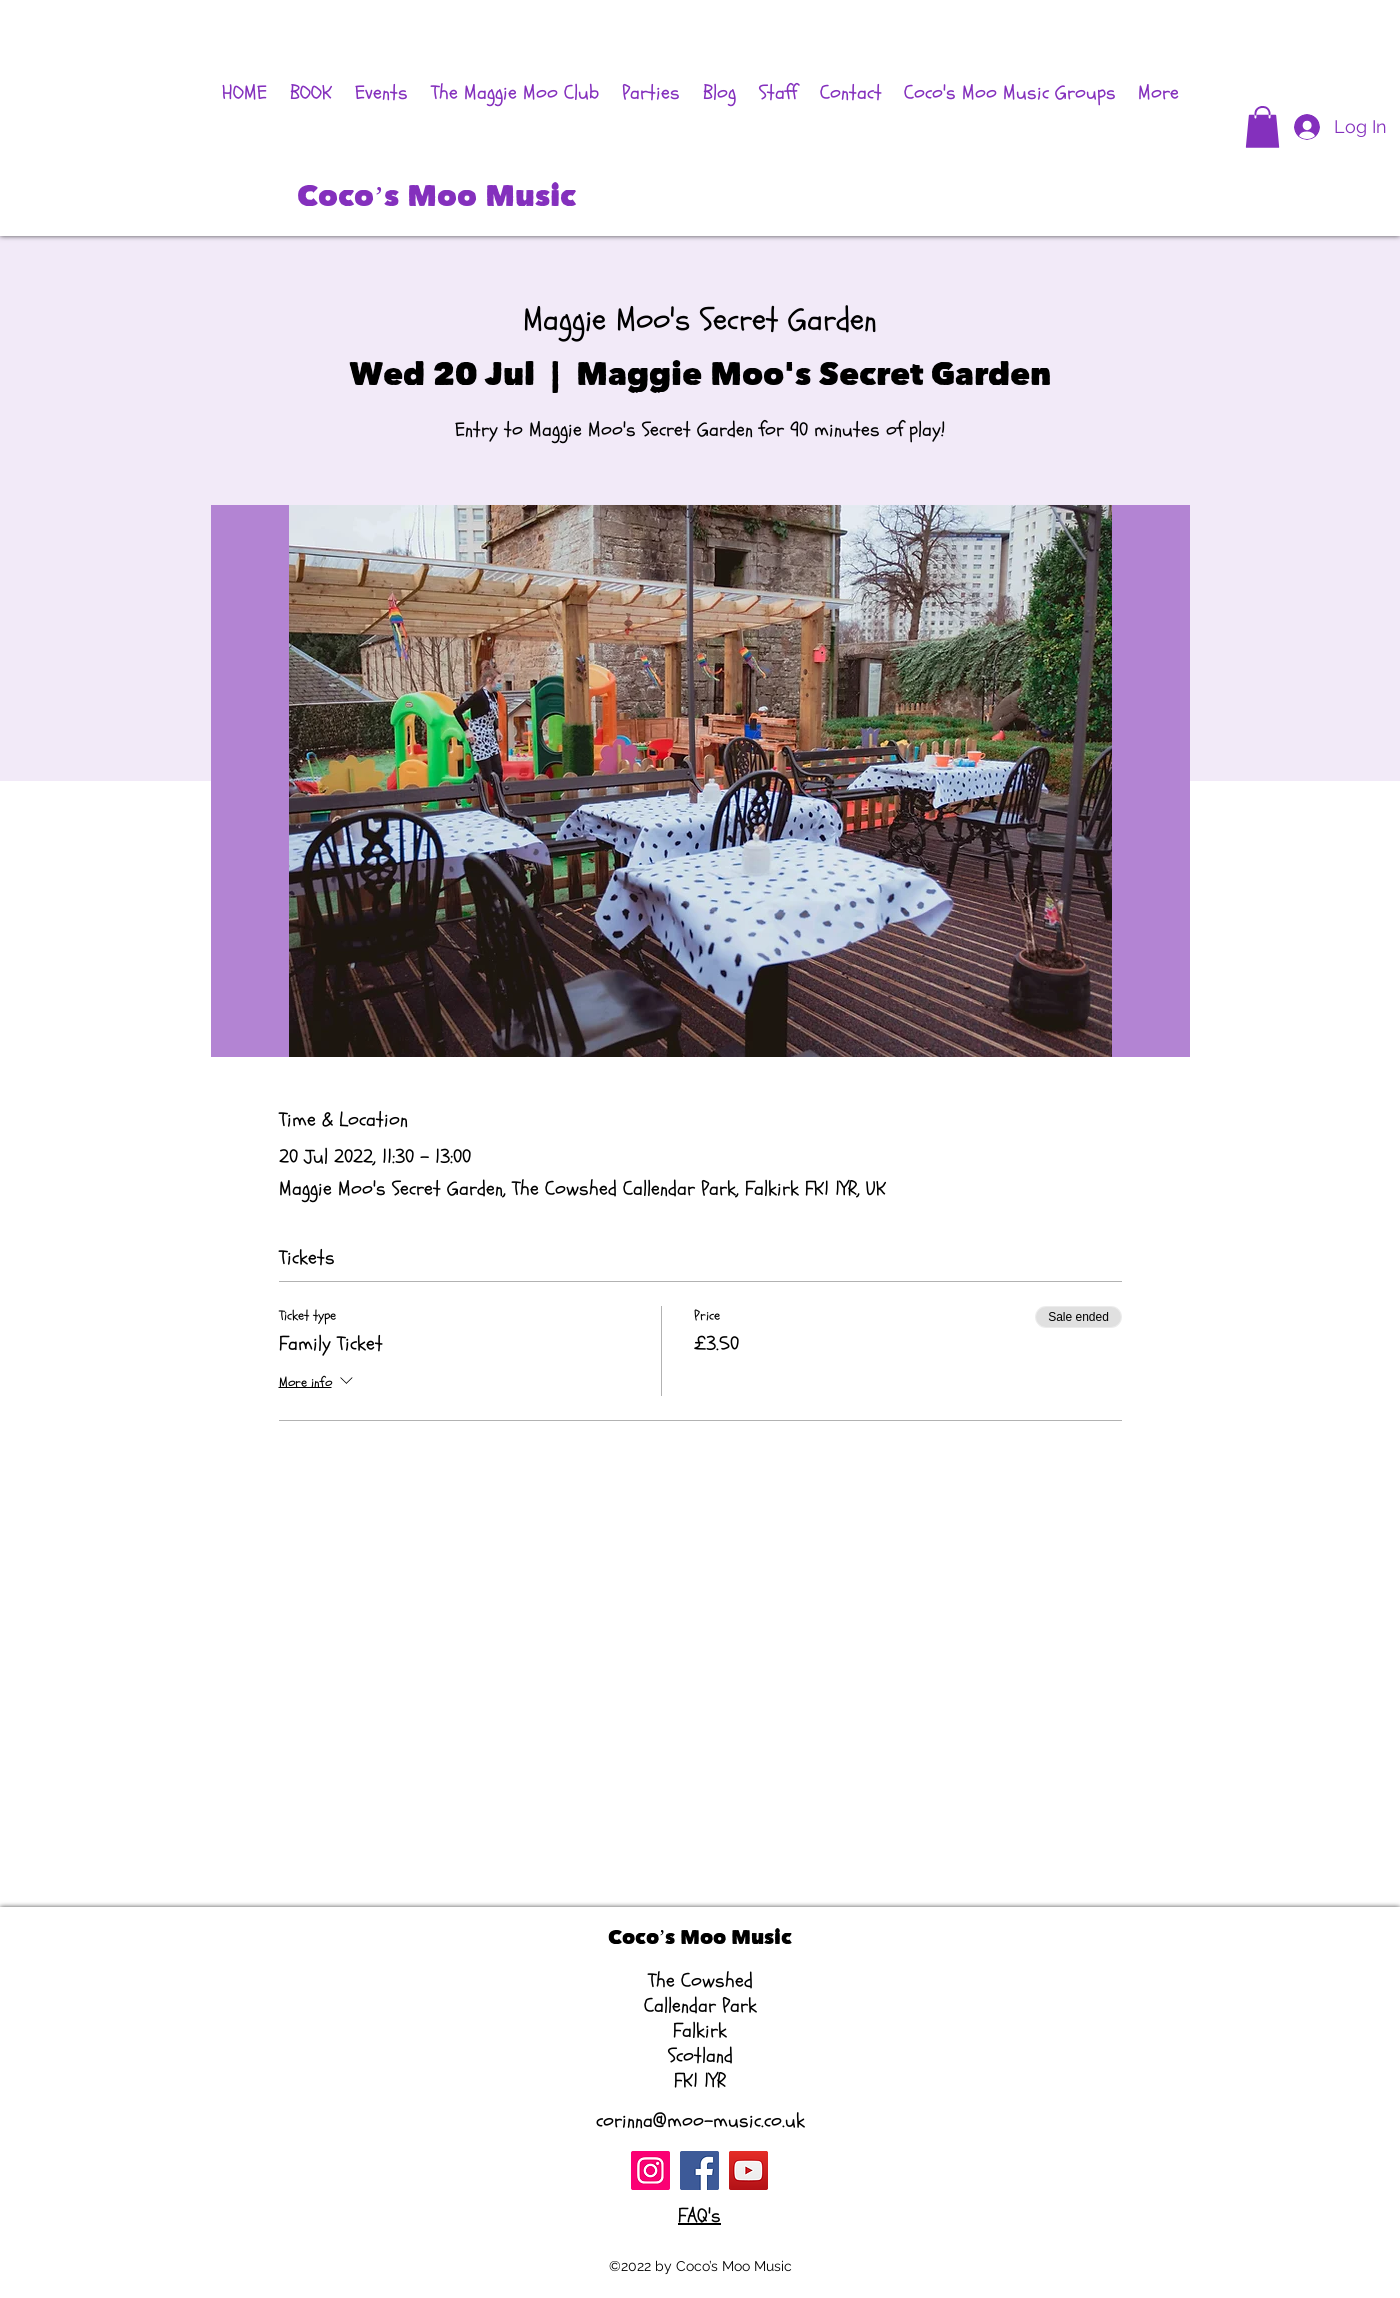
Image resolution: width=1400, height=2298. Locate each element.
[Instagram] (650, 2170)
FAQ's (699, 2215)
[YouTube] (748, 2170)
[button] (1262, 127)
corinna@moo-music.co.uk (700, 2120)
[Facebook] (699, 2170)
